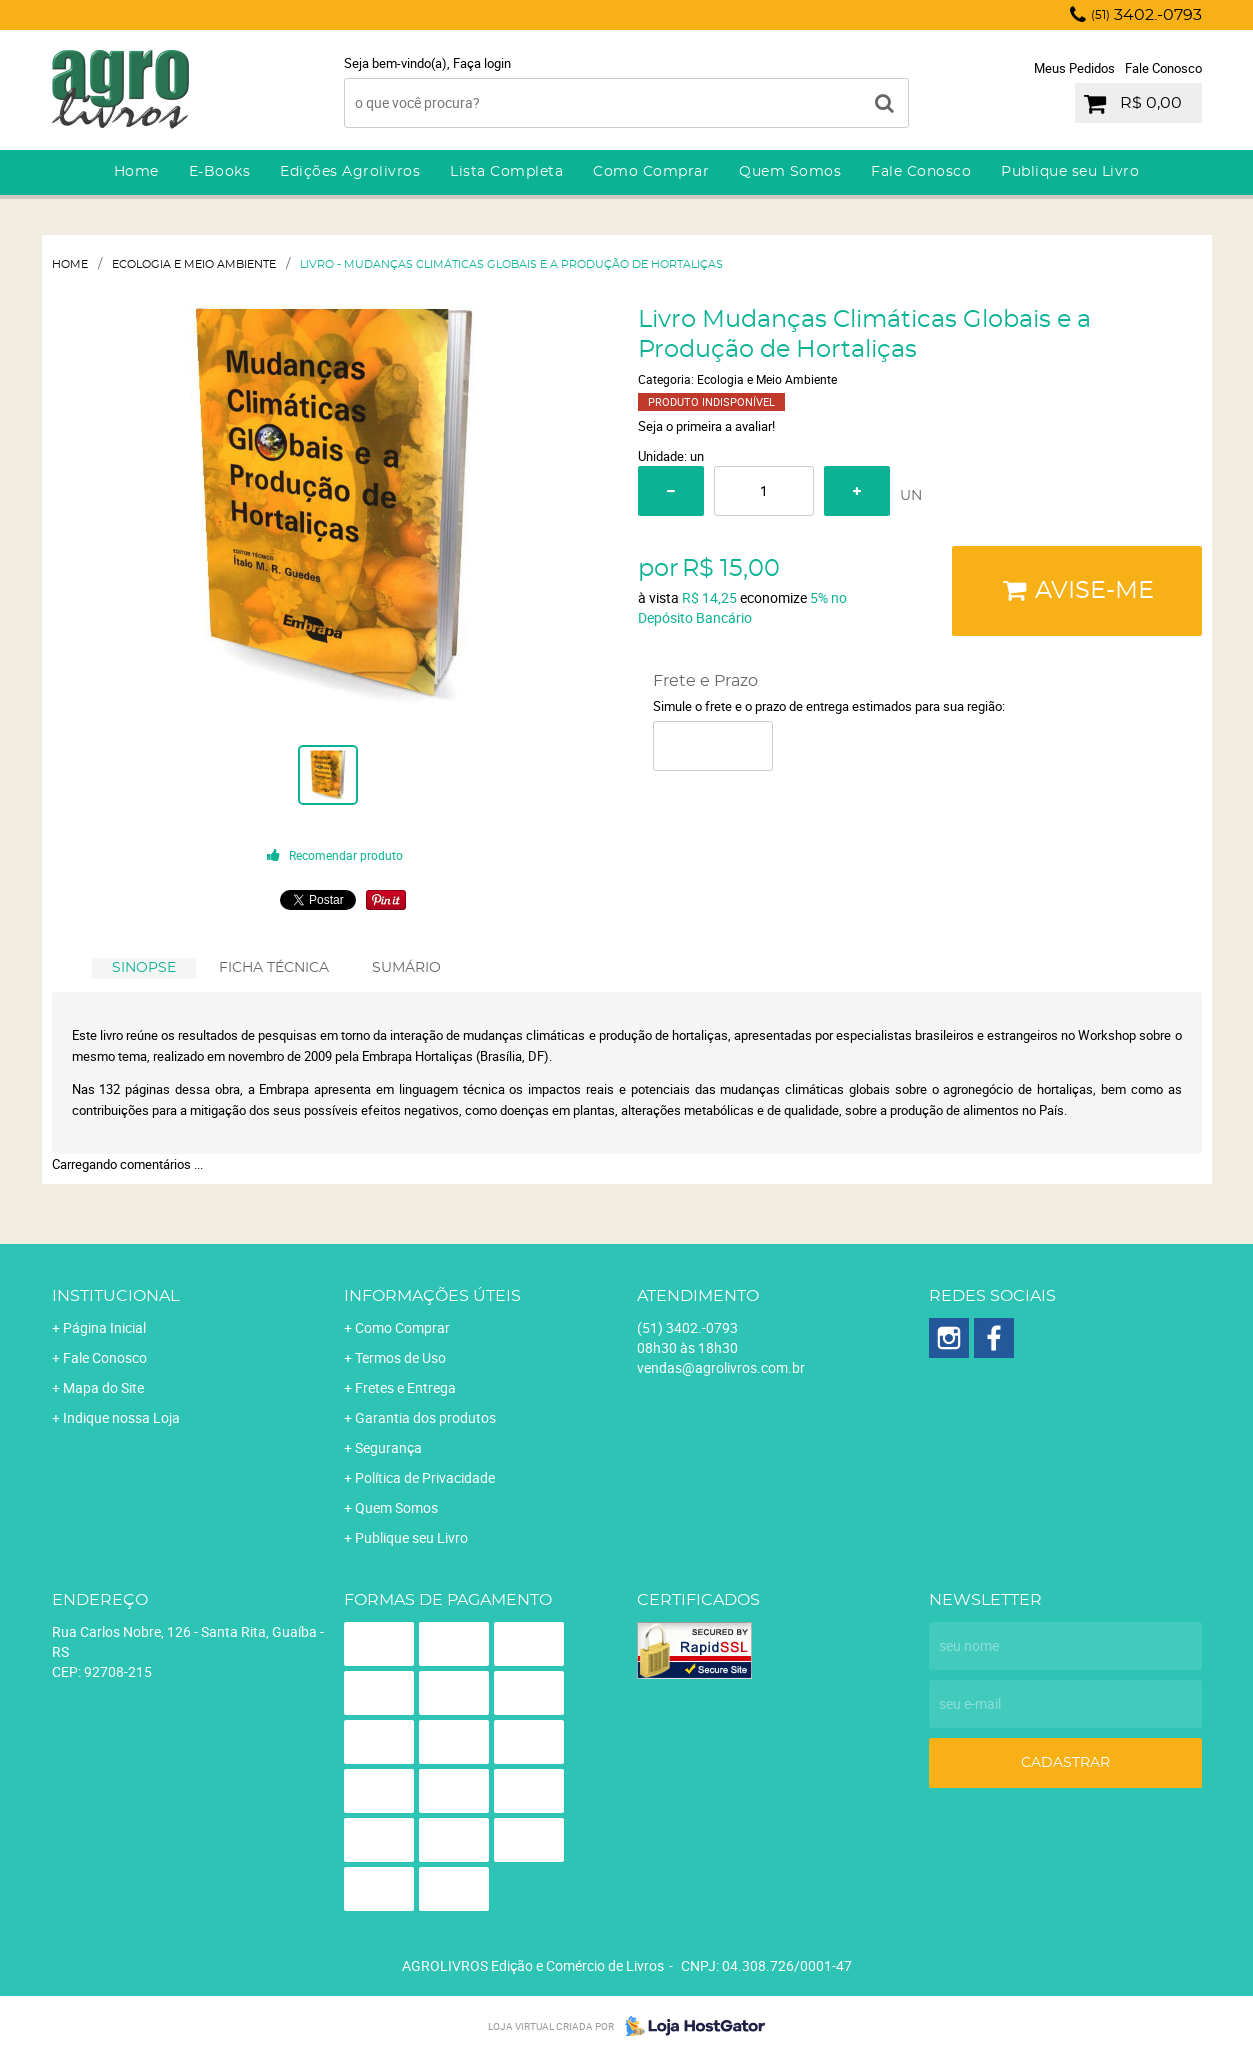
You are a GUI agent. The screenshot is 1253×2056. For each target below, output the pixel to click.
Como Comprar (651, 172)
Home (136, 172)
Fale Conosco (1163, 68)
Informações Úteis (432, 1296)
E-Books (220, 172)
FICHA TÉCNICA (274, 968)
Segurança (388, 1447)
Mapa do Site (103, 1387)
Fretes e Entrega (405, 1387)
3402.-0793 (1146, 15)
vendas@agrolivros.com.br (721, 1367)
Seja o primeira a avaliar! (706, 426)
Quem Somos (790, 172)
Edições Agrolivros (350, 172)
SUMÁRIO (406, 968)
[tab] (144, 968)
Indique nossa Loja (121, 1417)
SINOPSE (144, 968)
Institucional (115, 1296)
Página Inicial (104, 1327)
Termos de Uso (400, 1357)
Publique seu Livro (1070, 172)
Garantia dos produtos (425, 1417)
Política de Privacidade (425, 1477)
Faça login (482, 63)
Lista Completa (506, 172)
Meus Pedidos (1074, 68)
